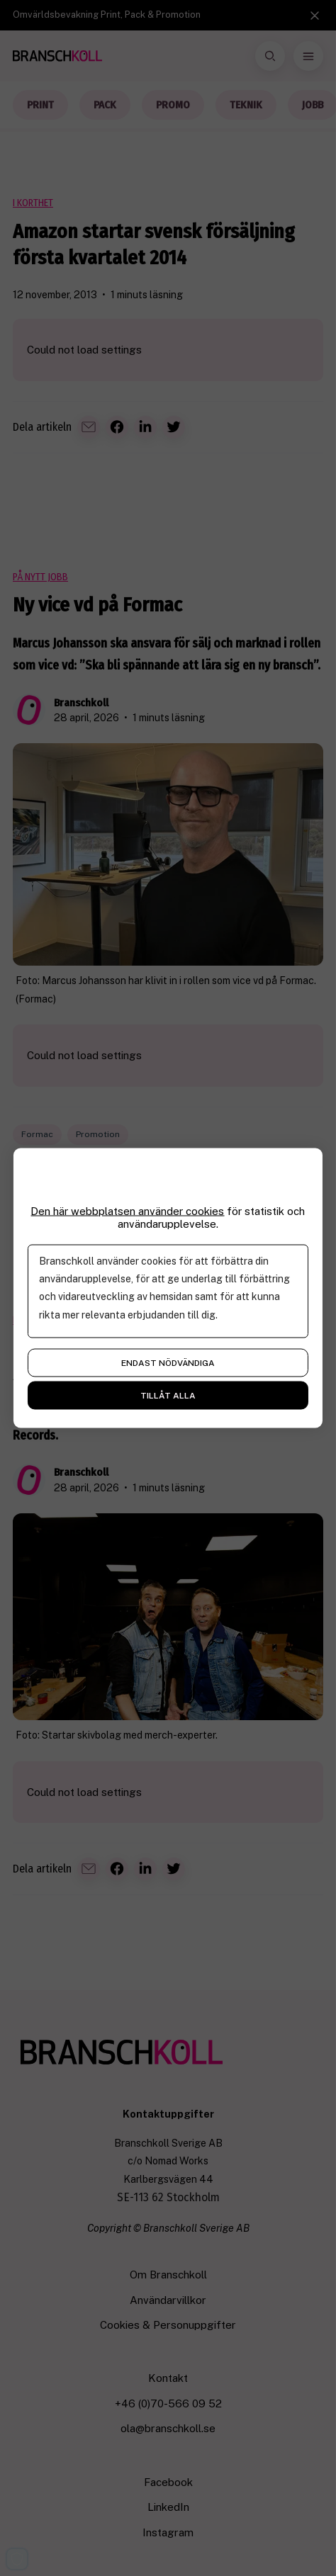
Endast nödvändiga (168, 1363)
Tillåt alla (168, 1396)
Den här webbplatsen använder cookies (127, 1211)
